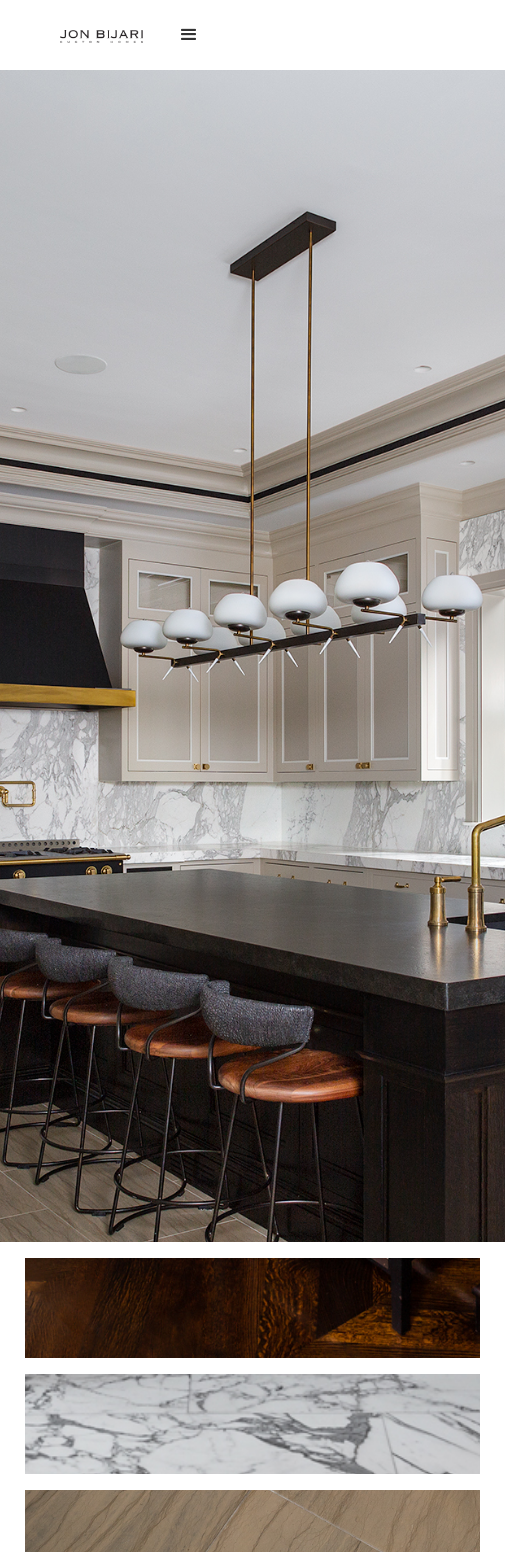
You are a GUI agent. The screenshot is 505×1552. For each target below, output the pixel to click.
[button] (252, 35)
